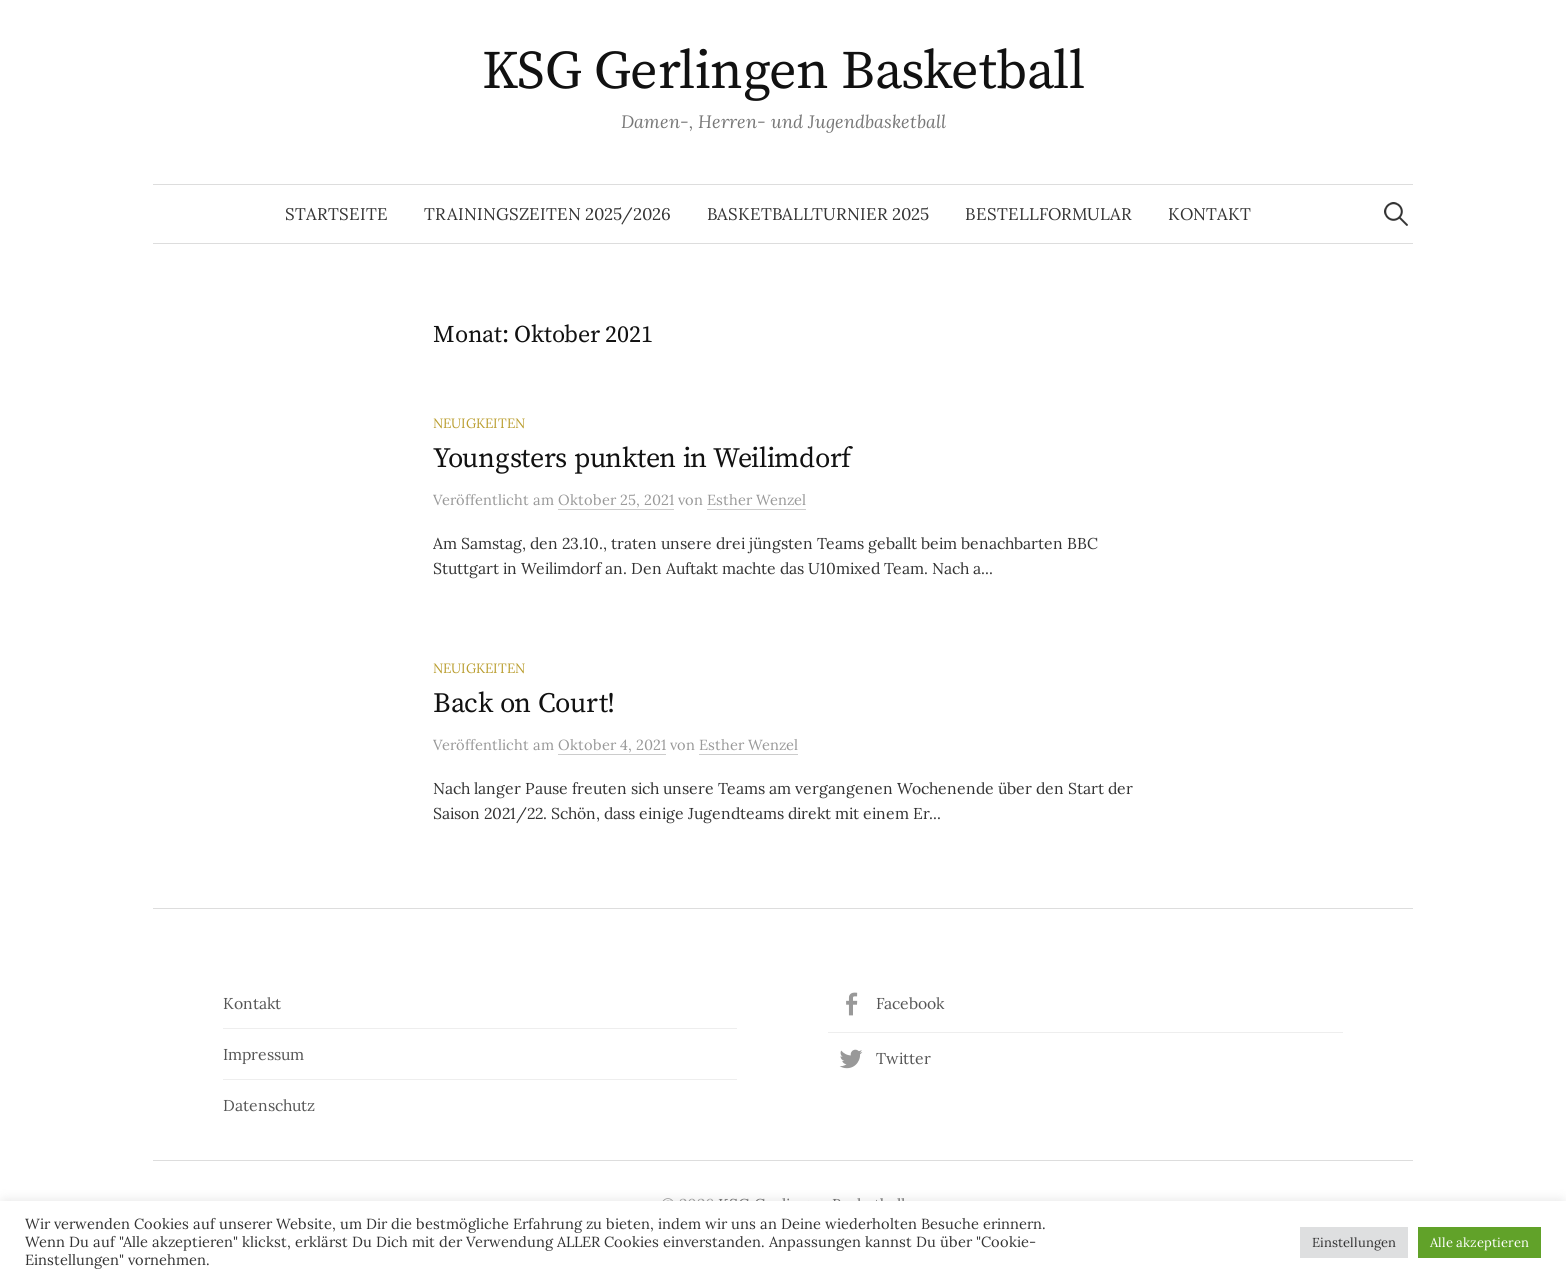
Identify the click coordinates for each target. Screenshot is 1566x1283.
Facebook (910, 1003)
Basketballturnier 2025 (818, 214)
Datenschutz (269, 1105)
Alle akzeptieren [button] (1479, 1242)
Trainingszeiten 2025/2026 (547, 214)
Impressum (263, 1054)
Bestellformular (1048, 214)
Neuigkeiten (479, 423)
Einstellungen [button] (1354, 1242)
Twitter (903, 1058)
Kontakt (1209, 214)
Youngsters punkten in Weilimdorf (642, 458)
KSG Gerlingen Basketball (783, 72)
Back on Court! (524, 703)
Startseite (336, 214)
